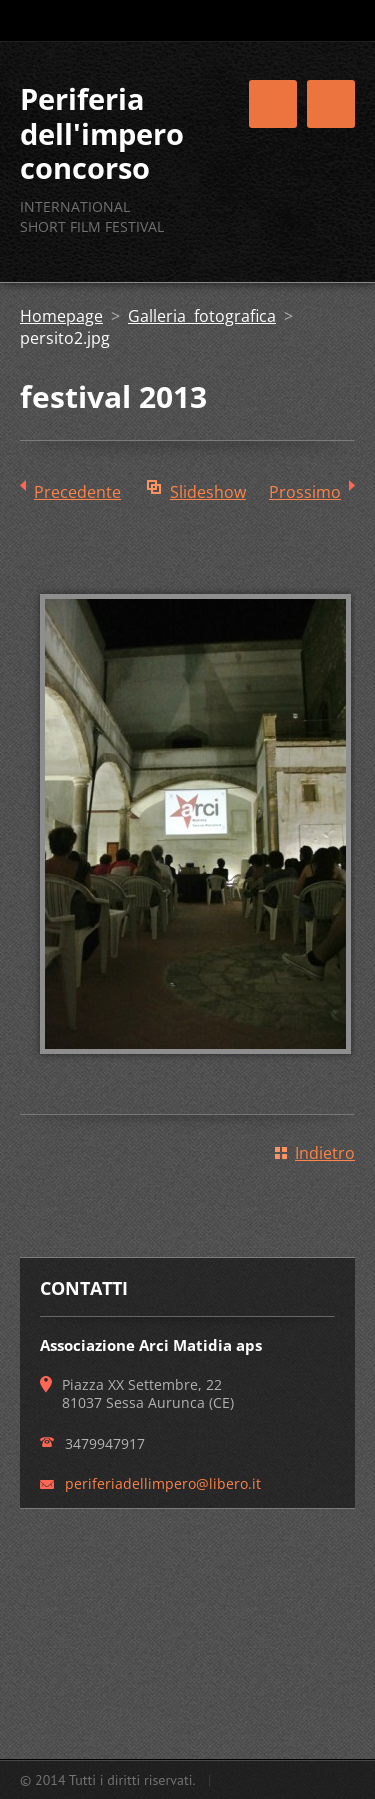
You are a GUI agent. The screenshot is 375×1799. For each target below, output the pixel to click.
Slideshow (208, 492)
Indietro (325, 1153)
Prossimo (305, 492)
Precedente (77, 492)
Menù (331, 104)
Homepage (61, 316)
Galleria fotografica (202, 316)
